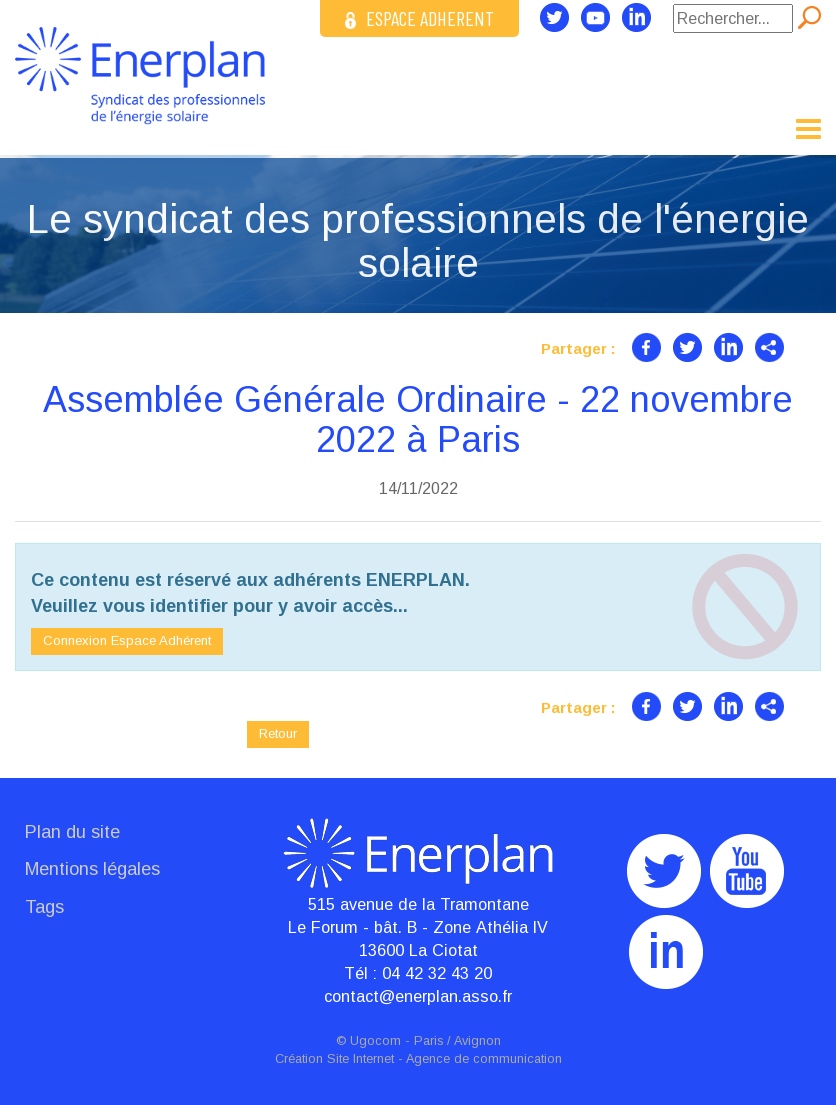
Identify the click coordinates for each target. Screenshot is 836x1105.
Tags (44, 907)
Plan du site (72, 832)
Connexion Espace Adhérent (127, 640)
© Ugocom (368, 1041)
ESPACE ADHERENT (419, 18)
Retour (278, 733)
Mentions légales (92, 869)
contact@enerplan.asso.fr (418, 996)
